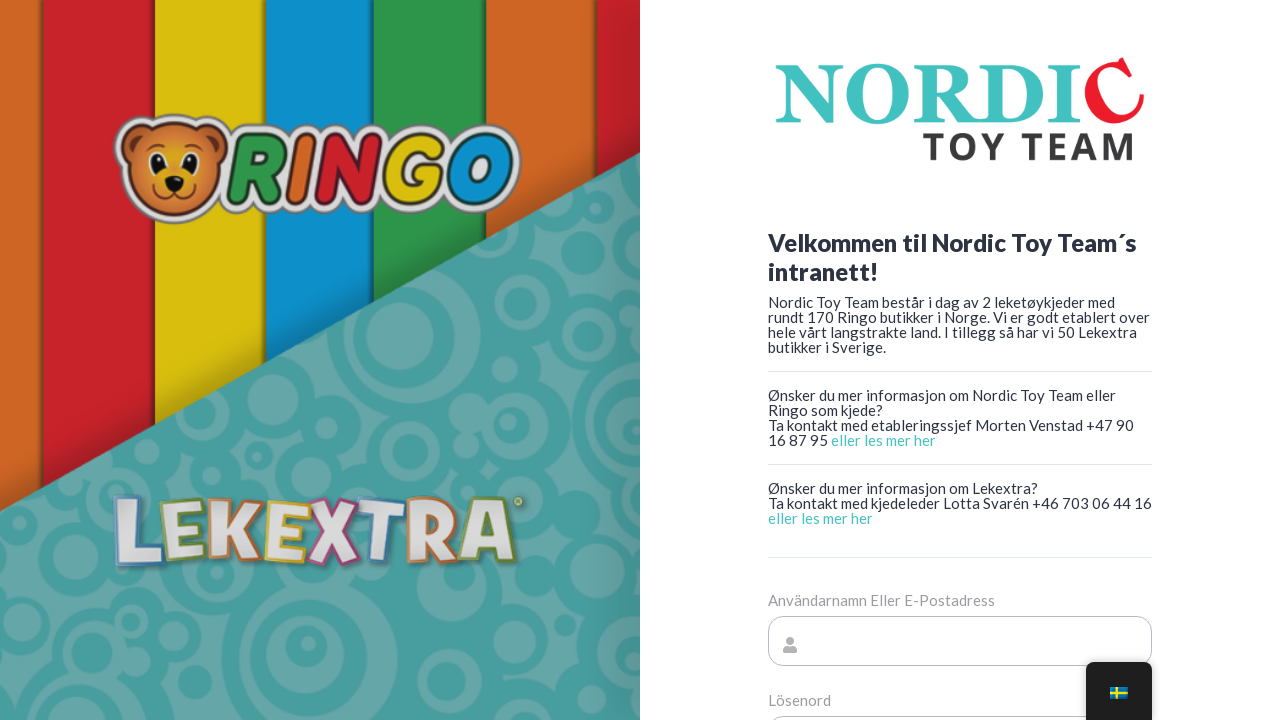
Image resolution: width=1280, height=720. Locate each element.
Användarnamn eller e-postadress (881, 600)
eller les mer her (883, 440)
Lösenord (799, 700)
